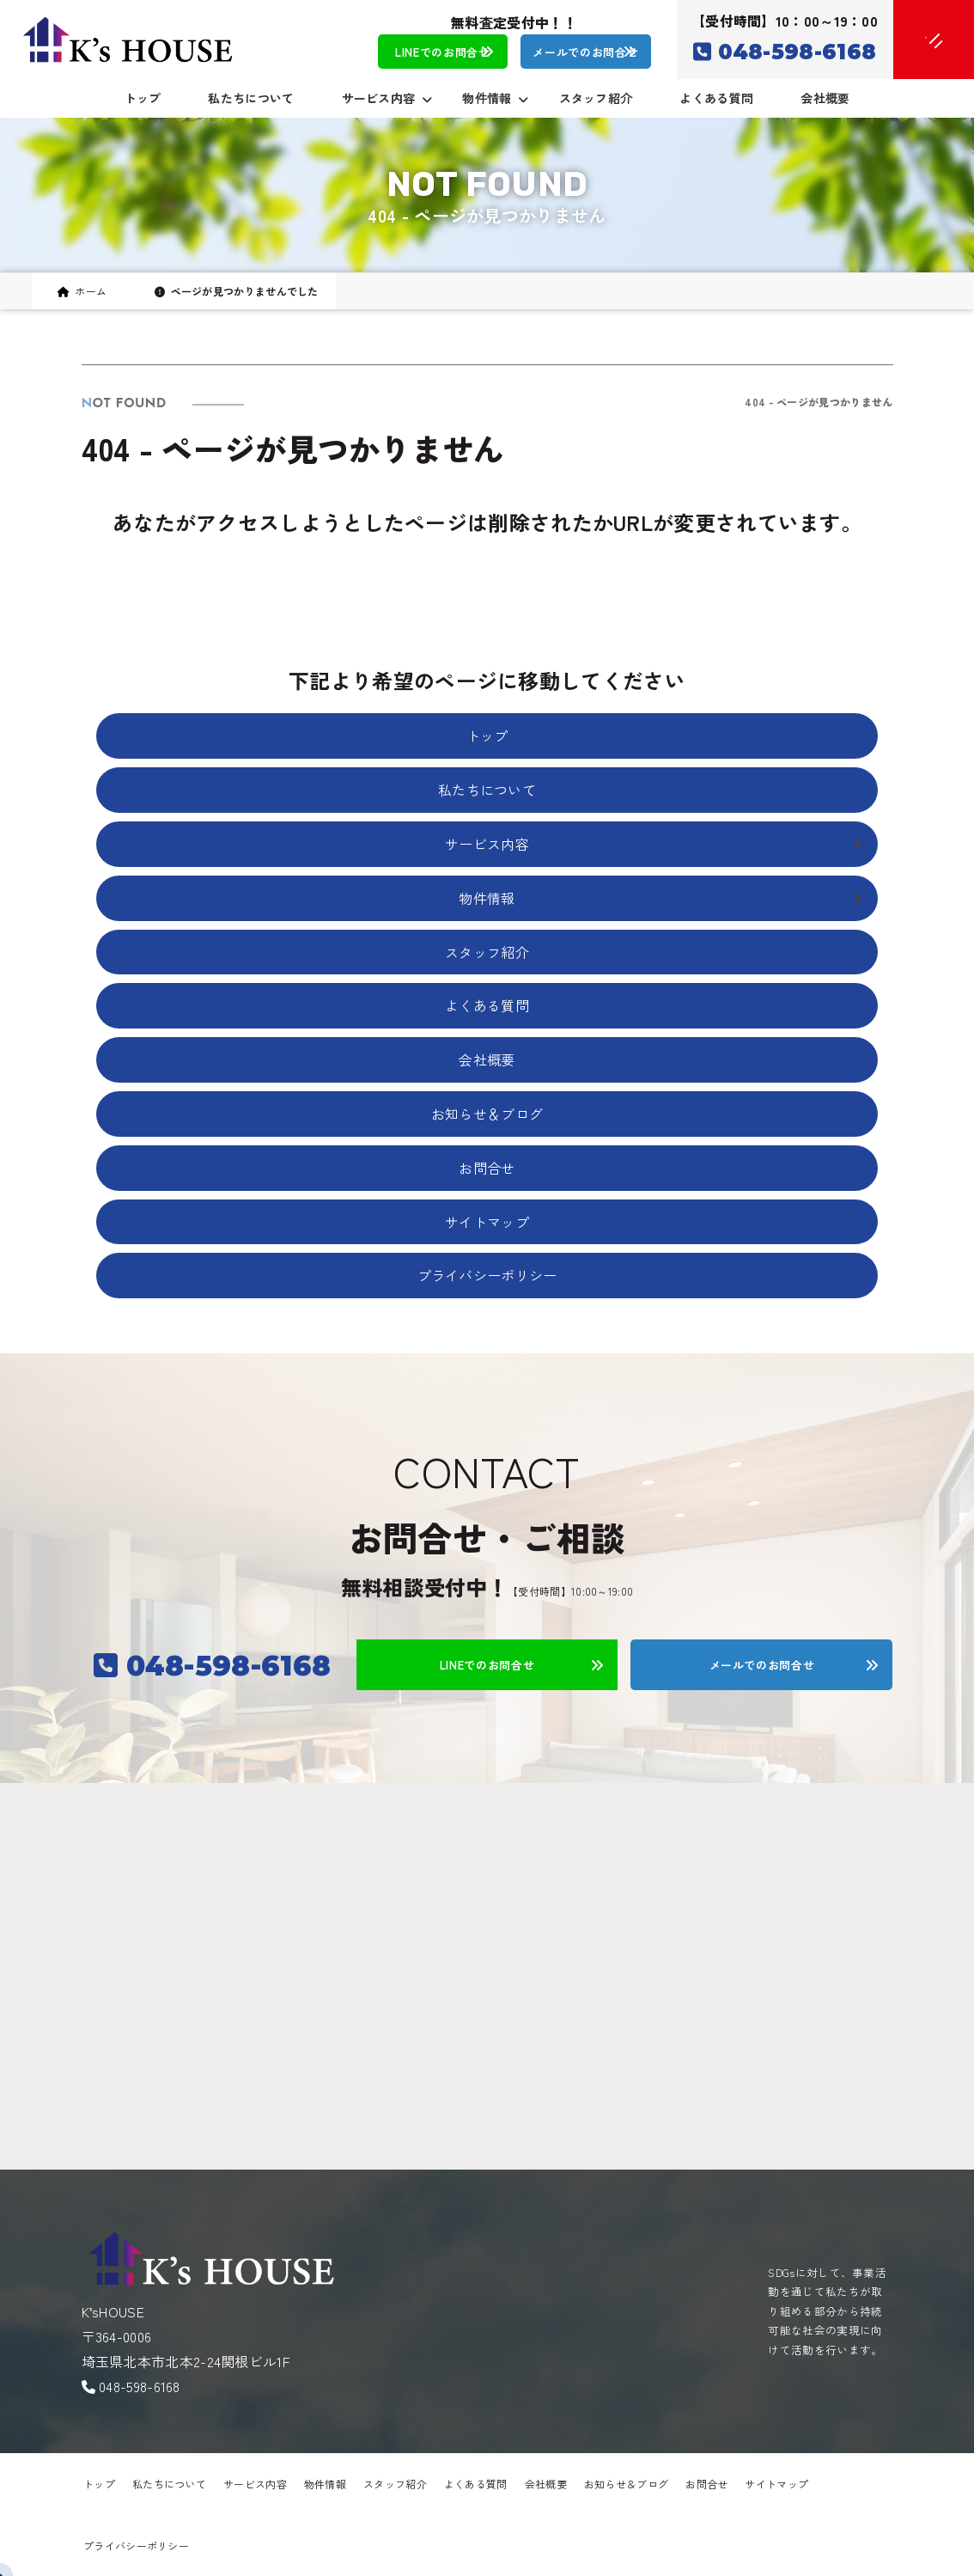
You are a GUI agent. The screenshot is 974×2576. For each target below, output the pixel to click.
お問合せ (486, 1167)
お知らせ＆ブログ (487, 1113)
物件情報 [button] (495, 98)
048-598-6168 (139, 2386)
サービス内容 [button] (387, 98)
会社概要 (825, 98)
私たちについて (251, 98)
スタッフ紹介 (596, 98)
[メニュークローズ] (913, 40)
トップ (143, 98)
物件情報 (325, 2483)
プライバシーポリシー (487, 1275)
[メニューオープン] (907, 36)
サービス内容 (255, 2483)
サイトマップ (487, 1222)
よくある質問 (716, 98)
